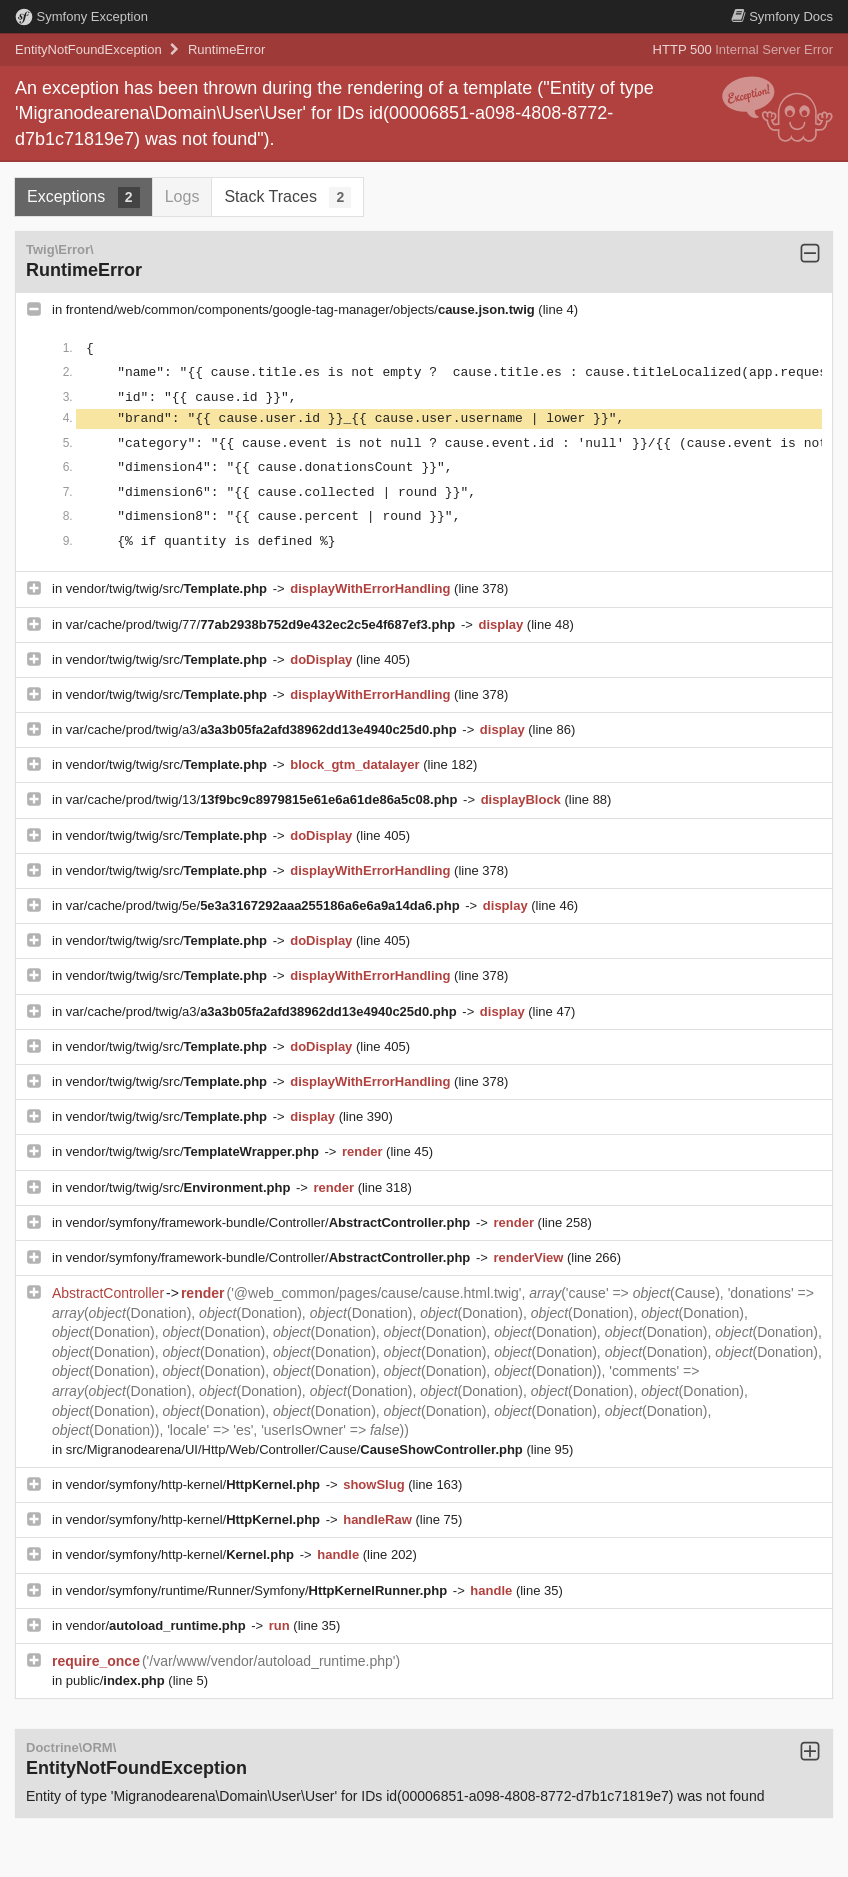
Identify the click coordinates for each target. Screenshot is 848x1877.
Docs (782, 16)
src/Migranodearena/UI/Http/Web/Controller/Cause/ (296, 1449)
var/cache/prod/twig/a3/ (263, 729)
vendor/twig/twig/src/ (168, 588)
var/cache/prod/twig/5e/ (265, 905)
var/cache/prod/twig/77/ (262, 624)
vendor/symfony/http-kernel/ (195, 1484)
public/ (117, 1680)
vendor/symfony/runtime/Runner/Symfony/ (258, 1590)
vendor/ (158, 1625)
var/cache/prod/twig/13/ (263, 799)
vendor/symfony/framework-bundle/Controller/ (270, 1222)
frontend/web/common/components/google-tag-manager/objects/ (302, 309)
